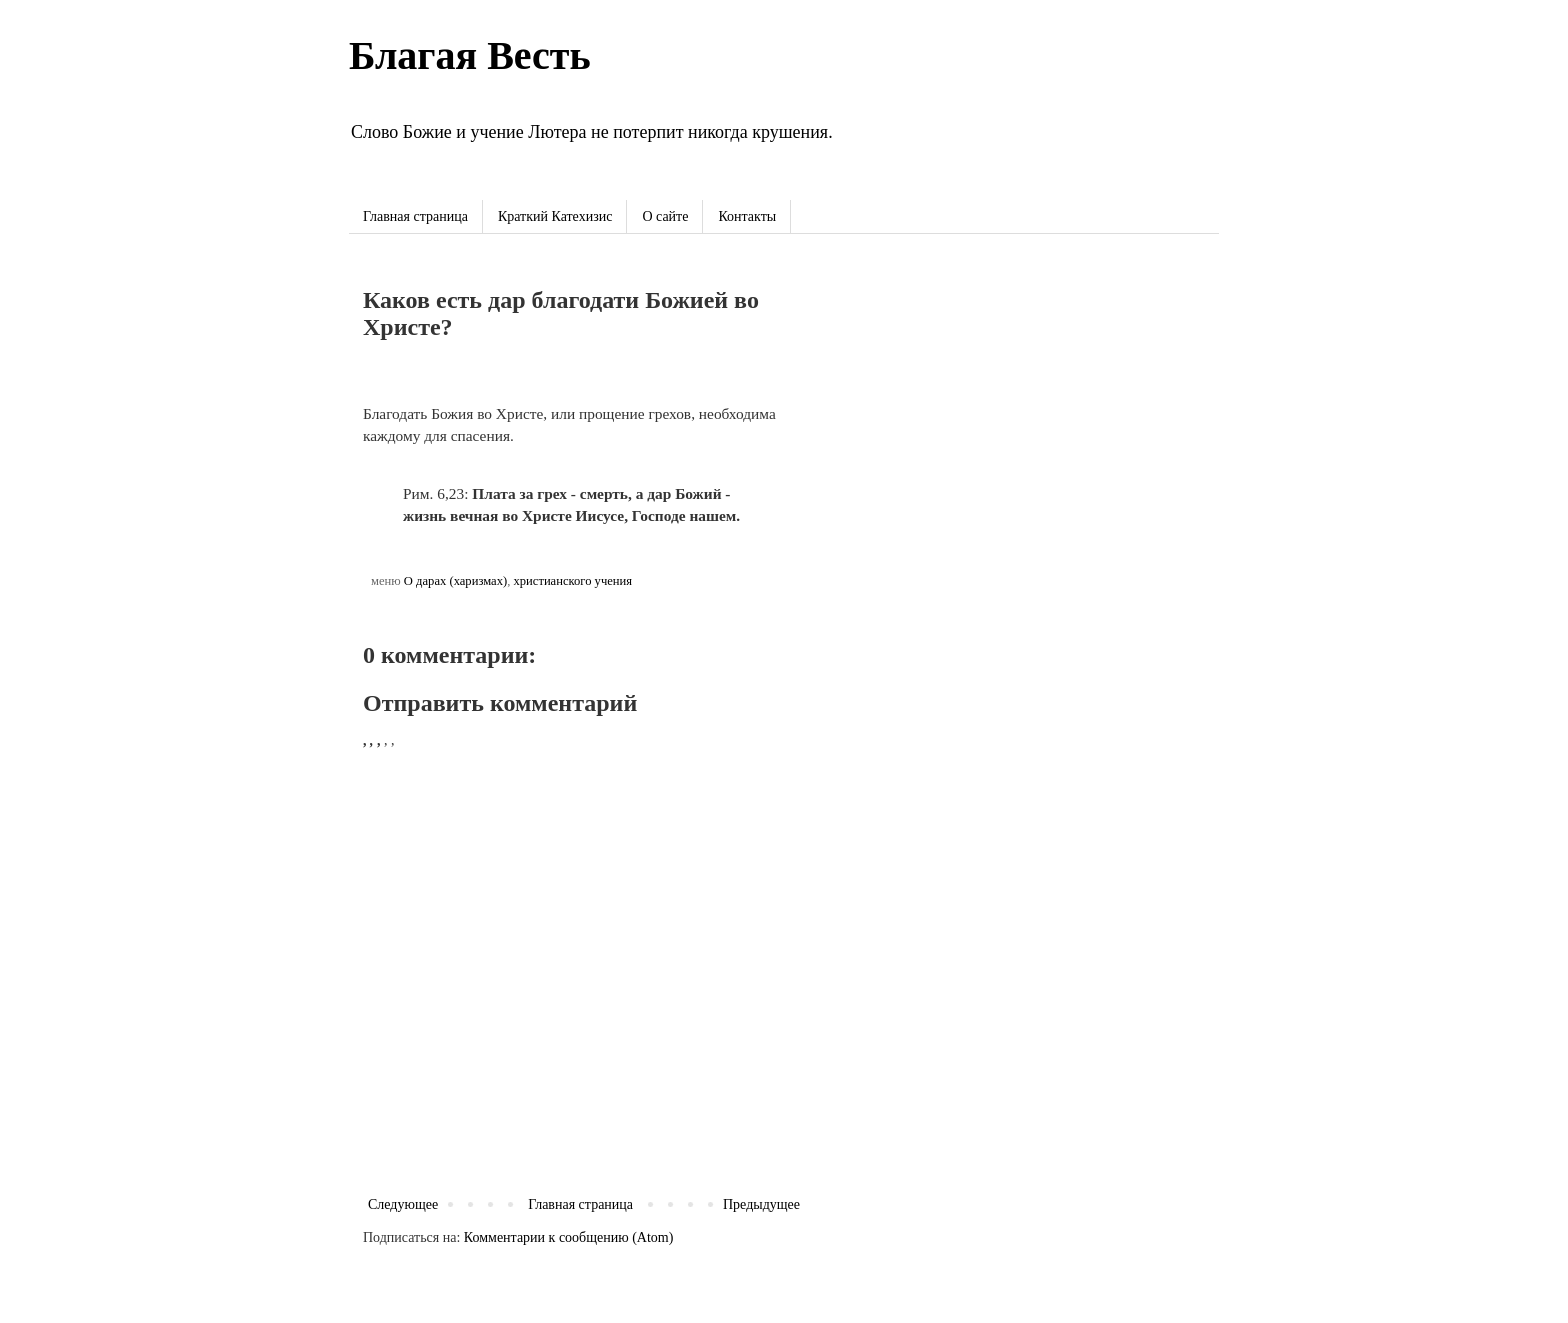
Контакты (747, 216)
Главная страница (415, 216)
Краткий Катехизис (555, 216)
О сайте (665, 216)
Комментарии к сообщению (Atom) (569, 1237)
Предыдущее (761, 1204)
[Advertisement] (1019, 409)
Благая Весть (470, 55)
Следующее (403, 1204)
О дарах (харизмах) (455, 581)
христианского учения (572, 581)
